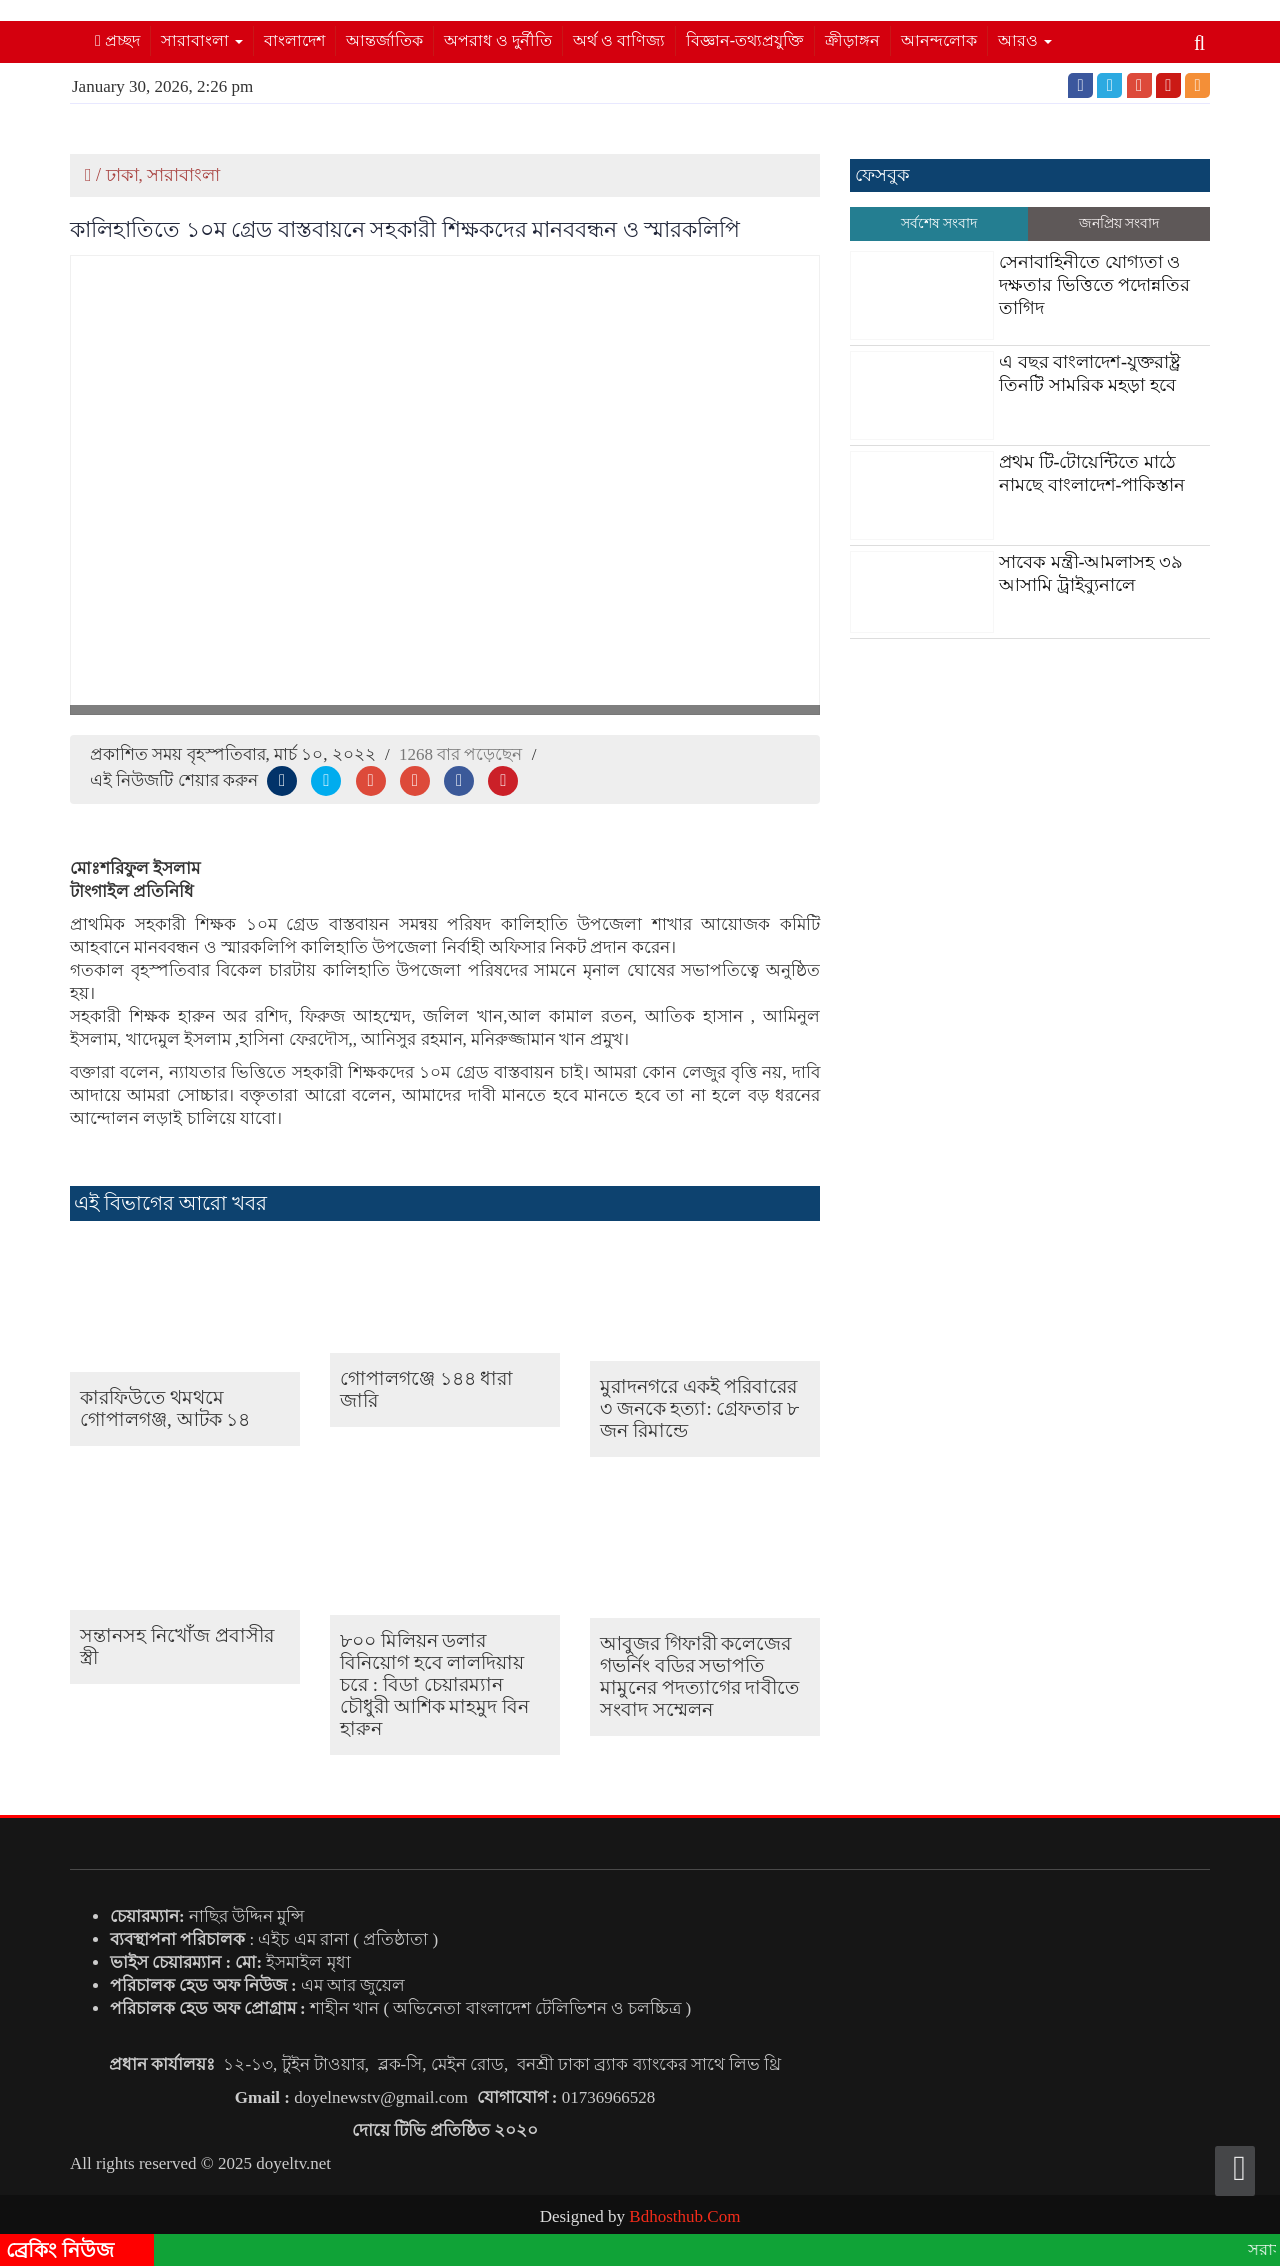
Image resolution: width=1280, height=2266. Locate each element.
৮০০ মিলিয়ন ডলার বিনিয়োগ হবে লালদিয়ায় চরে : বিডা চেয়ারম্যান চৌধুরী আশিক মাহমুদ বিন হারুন (434, 1684)
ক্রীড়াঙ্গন (852, 40)
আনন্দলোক (939, 40)
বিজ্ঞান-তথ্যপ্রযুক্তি (745, 40)
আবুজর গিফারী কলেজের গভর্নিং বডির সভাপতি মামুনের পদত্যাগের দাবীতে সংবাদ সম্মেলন (700, 1676)
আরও (1025, 40)
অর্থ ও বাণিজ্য (619, 40)
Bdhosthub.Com (684, 2216)
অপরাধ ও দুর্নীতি (498, 40)
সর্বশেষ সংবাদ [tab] (939, 223)
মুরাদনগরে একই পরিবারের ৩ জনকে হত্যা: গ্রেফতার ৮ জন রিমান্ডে (699, 1408)
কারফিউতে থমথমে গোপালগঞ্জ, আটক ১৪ (165, 1408)
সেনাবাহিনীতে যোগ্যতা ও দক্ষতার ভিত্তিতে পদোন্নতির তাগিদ (1094, 285)
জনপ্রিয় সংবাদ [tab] (1119, 223)
